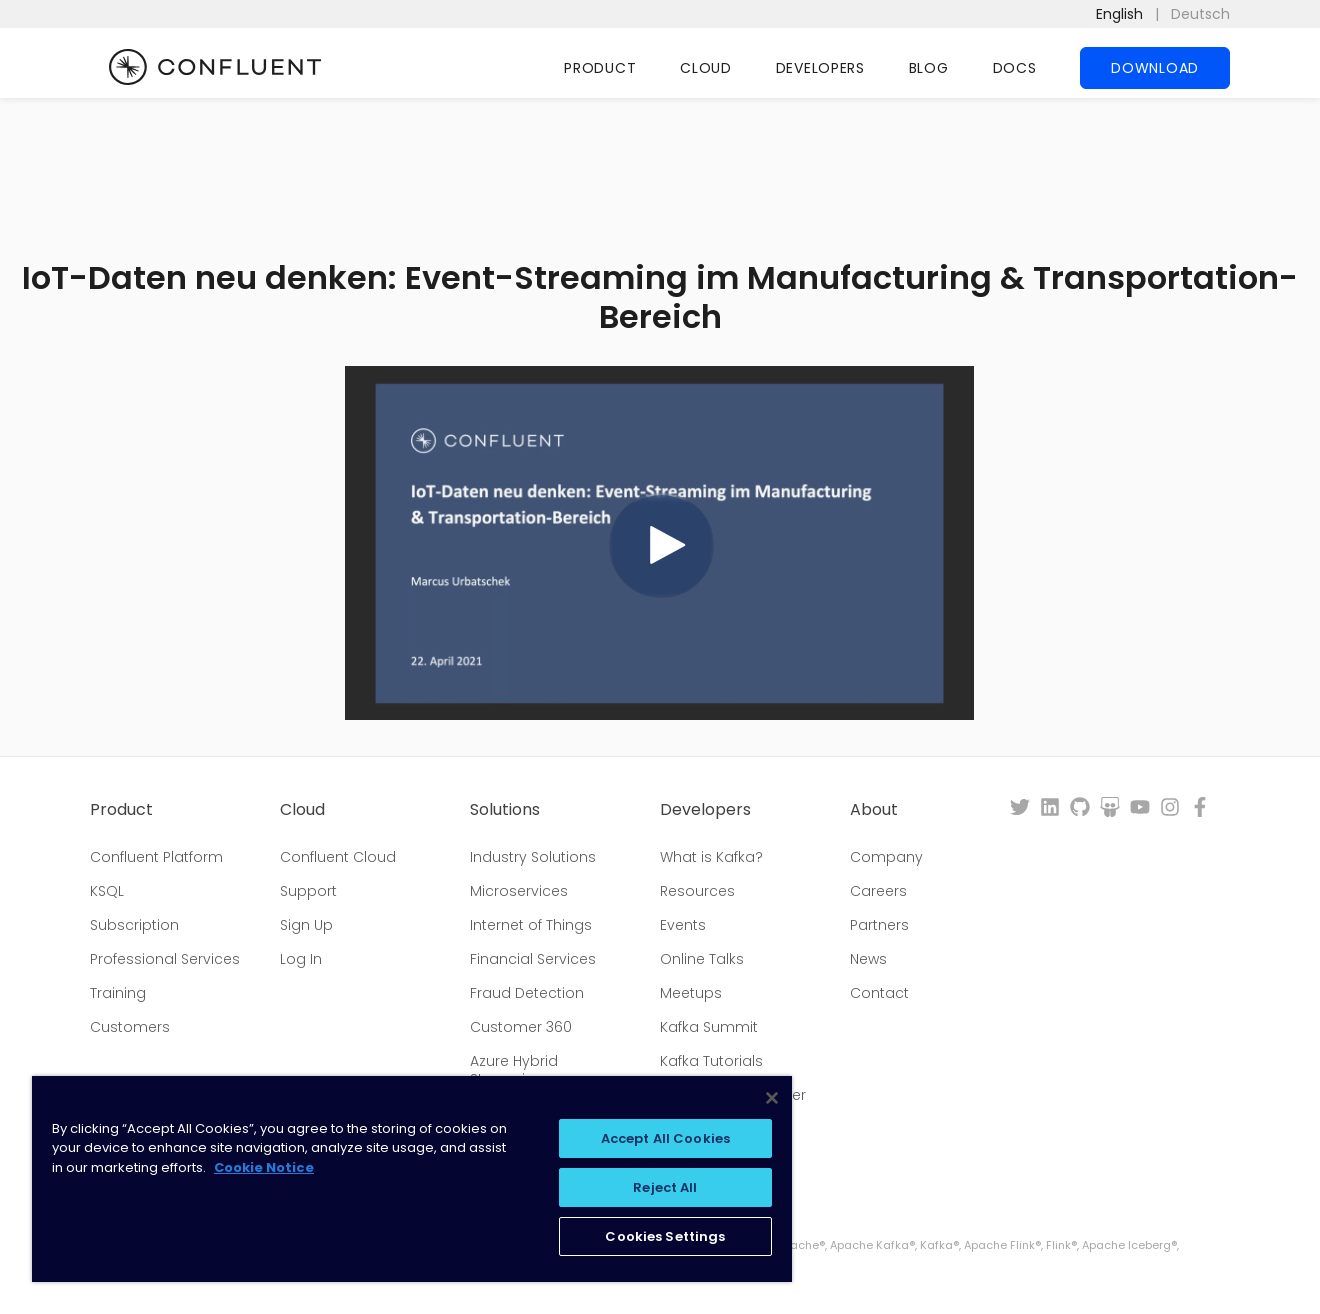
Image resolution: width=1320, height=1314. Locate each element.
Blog (929, 68)
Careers (878, 891)
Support (308, 891)
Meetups (691, 993)
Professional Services (165, 959)
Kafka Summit (709, 1027)
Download (1155, 68)
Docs (1015, 68)
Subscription (134, 925)
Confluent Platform (156, 857)
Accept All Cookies (665, 1138)
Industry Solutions (533, 857)
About (874, 810)
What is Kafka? (711, 857)
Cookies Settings (665, 1236)
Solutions (505, 810)
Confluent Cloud (338, 857)
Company (886, 857)
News (868, 959)
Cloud (706, 68)
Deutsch (1200, 14)
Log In (301, 959)
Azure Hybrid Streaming (514, 1070)
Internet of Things (531, 925)
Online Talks (702, 959)
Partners (879, 925)
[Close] (772, 1098)
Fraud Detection (527, 993)
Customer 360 (521, 1027)
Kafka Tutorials (711, 1061)
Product (600, 68)
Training (118, 993)
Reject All (665, 1187)
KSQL (107, 891)
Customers (130, 1027)
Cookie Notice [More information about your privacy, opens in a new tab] (264, 1167)
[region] (412, 1179)
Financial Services (533, 959)
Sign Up (306, 925)
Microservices (519, 891)
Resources (697, 891)
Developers (820, 68)
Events (683, 925)
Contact (879, 993)
